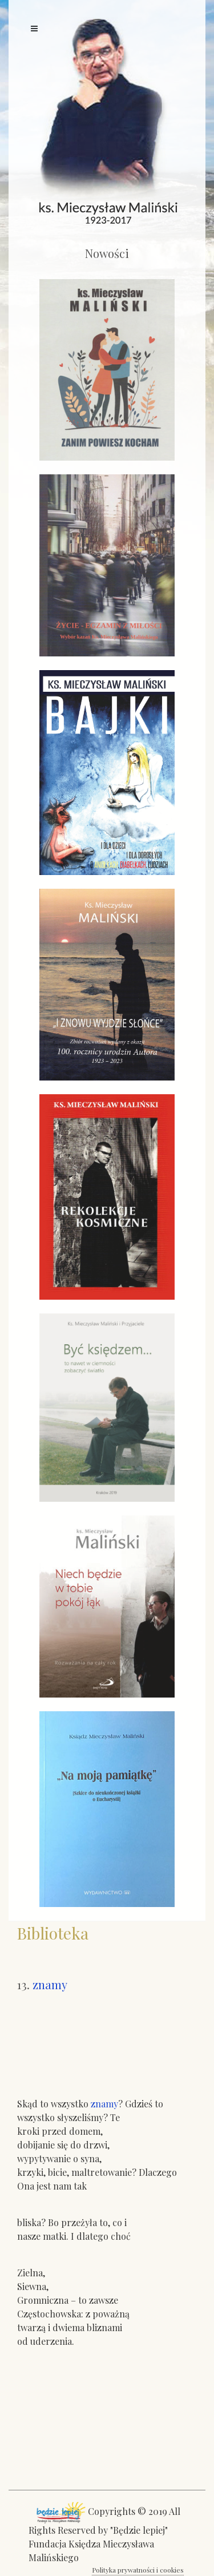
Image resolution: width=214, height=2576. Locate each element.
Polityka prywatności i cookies (138, 2569)
